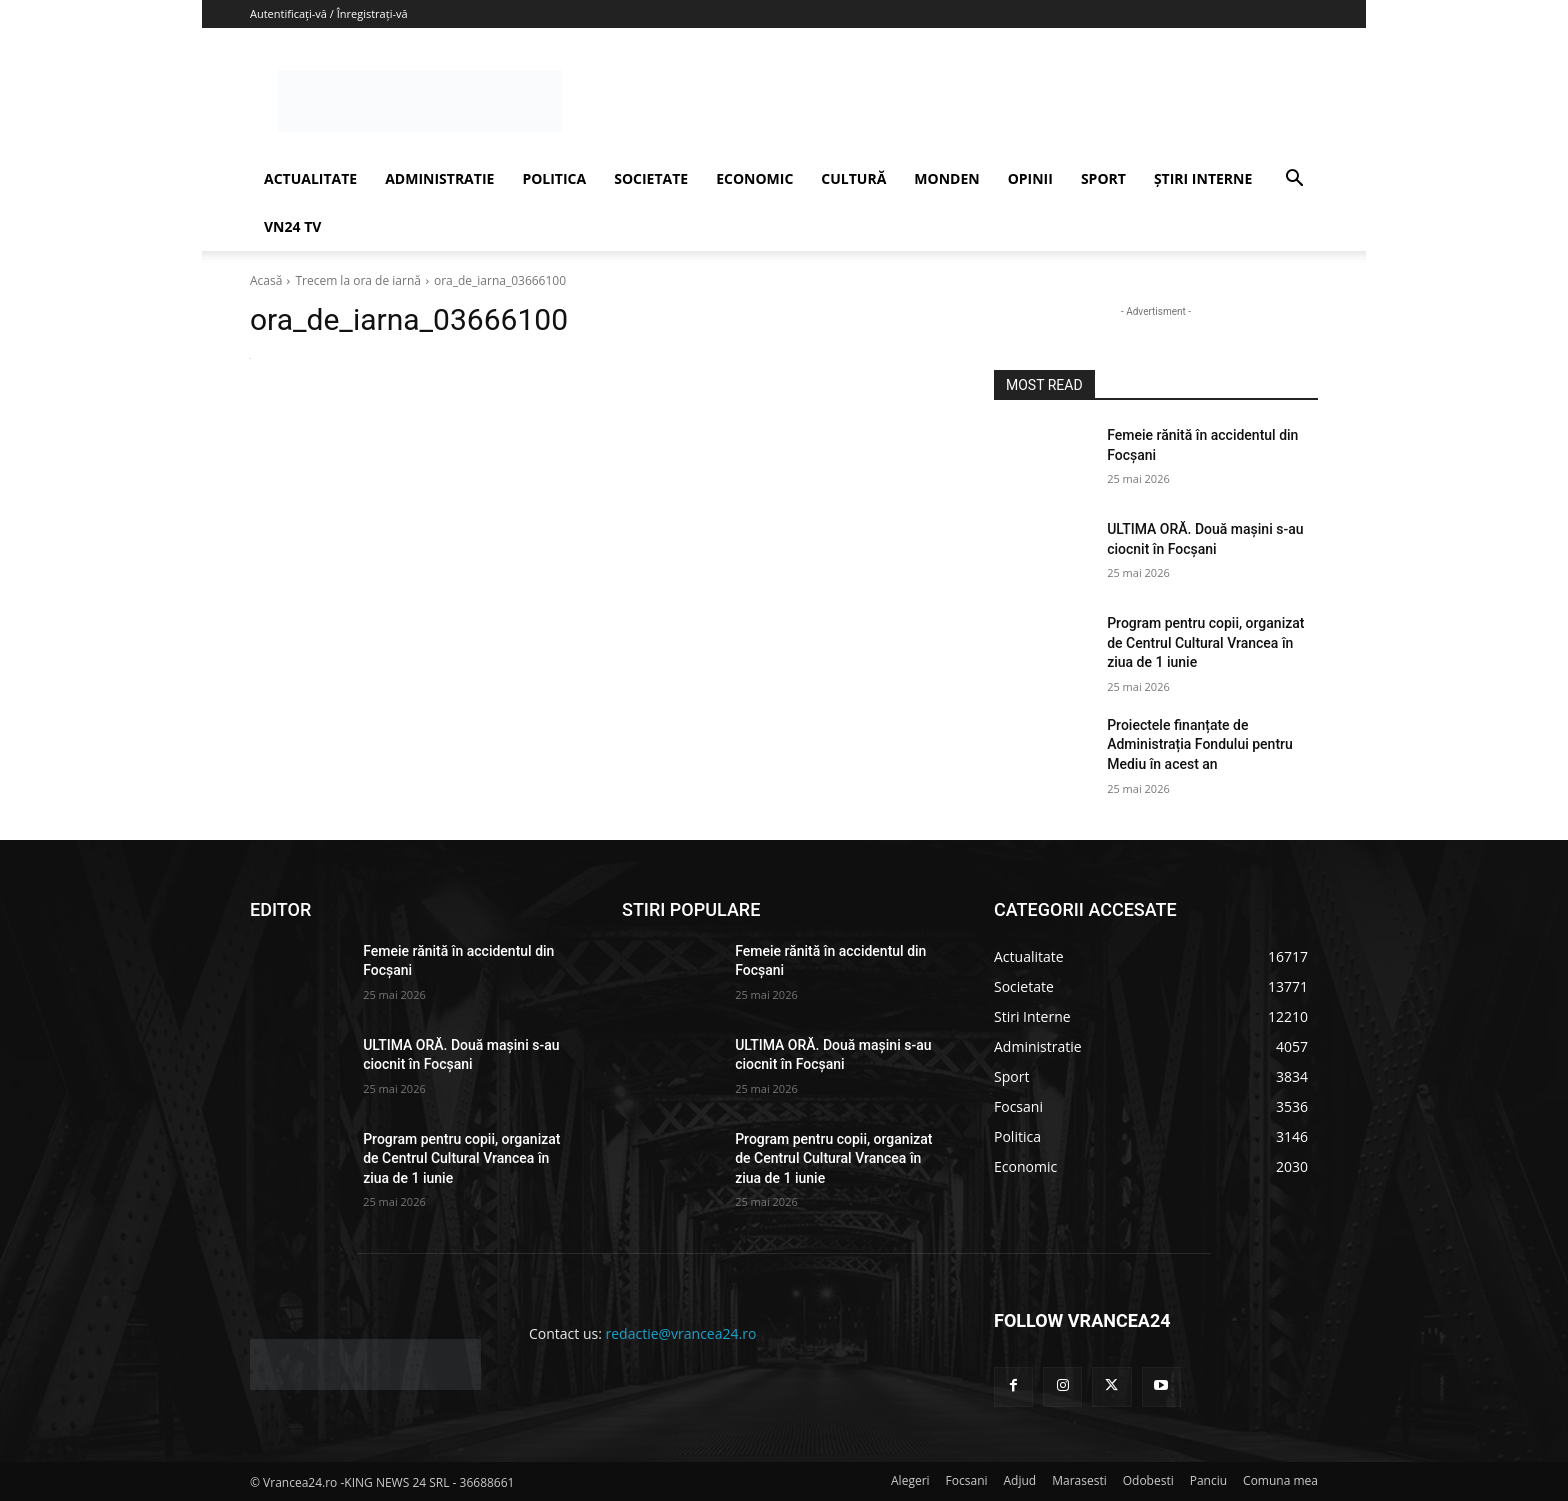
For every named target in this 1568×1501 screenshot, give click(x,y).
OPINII (1030, 178)
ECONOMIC (754, 178)
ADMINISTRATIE (439, 178)
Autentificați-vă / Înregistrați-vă (329, 13)
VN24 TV (292, 226)
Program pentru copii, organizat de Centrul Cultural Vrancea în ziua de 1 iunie (1205, 642)
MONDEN (946, 178)
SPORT (1103, 178)
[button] (1294, 180)
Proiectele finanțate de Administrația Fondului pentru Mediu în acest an (1200, 744)
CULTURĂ (853, 178)
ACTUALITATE (310, 178)
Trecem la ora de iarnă (358, 280)
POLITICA (554, 178)
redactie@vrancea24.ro (681, 1333)
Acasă (266, 280)
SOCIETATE (651, 178)
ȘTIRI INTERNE (1203, 178)
